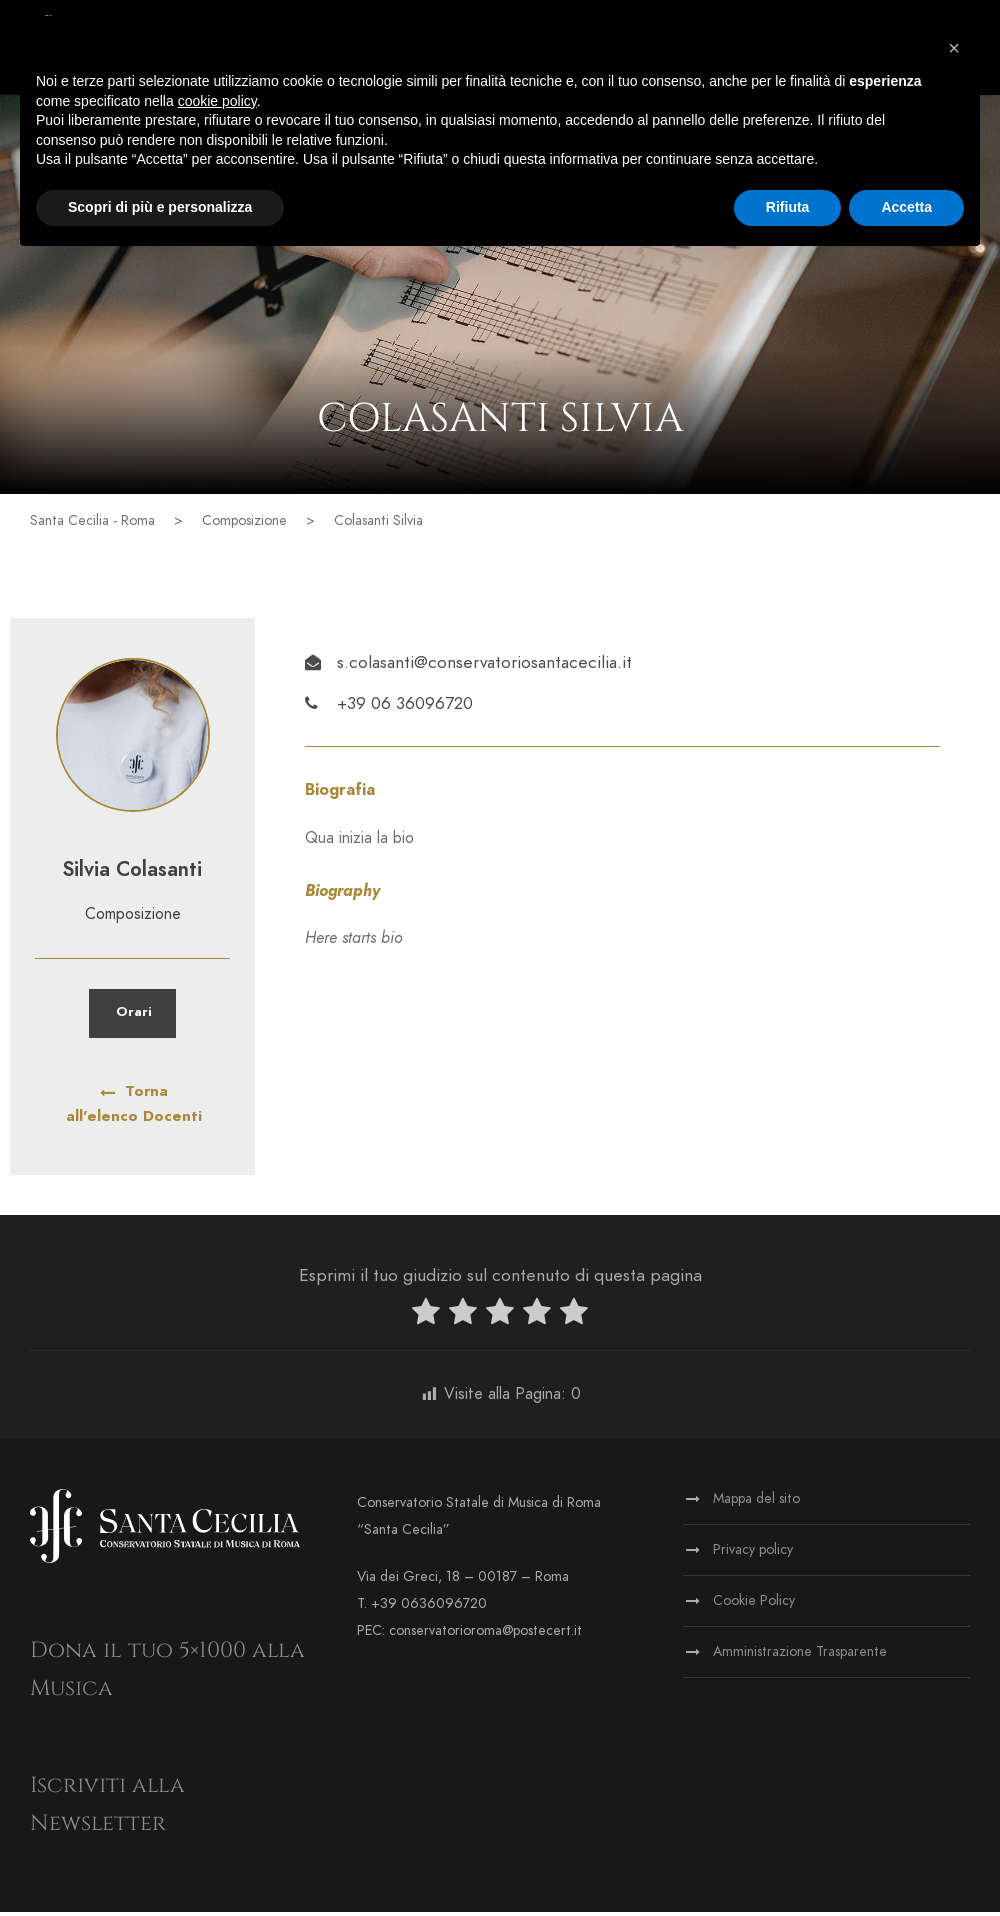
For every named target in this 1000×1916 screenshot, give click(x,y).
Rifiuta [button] (788, 207)
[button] (954, 48)
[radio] (426, 1319)
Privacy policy (753, 1553)
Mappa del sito (756, 1502)
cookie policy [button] (217, 101)
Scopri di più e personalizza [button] (160, 207)
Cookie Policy (754, 1604)
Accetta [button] (906, 207)
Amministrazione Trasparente (800, 1655)
